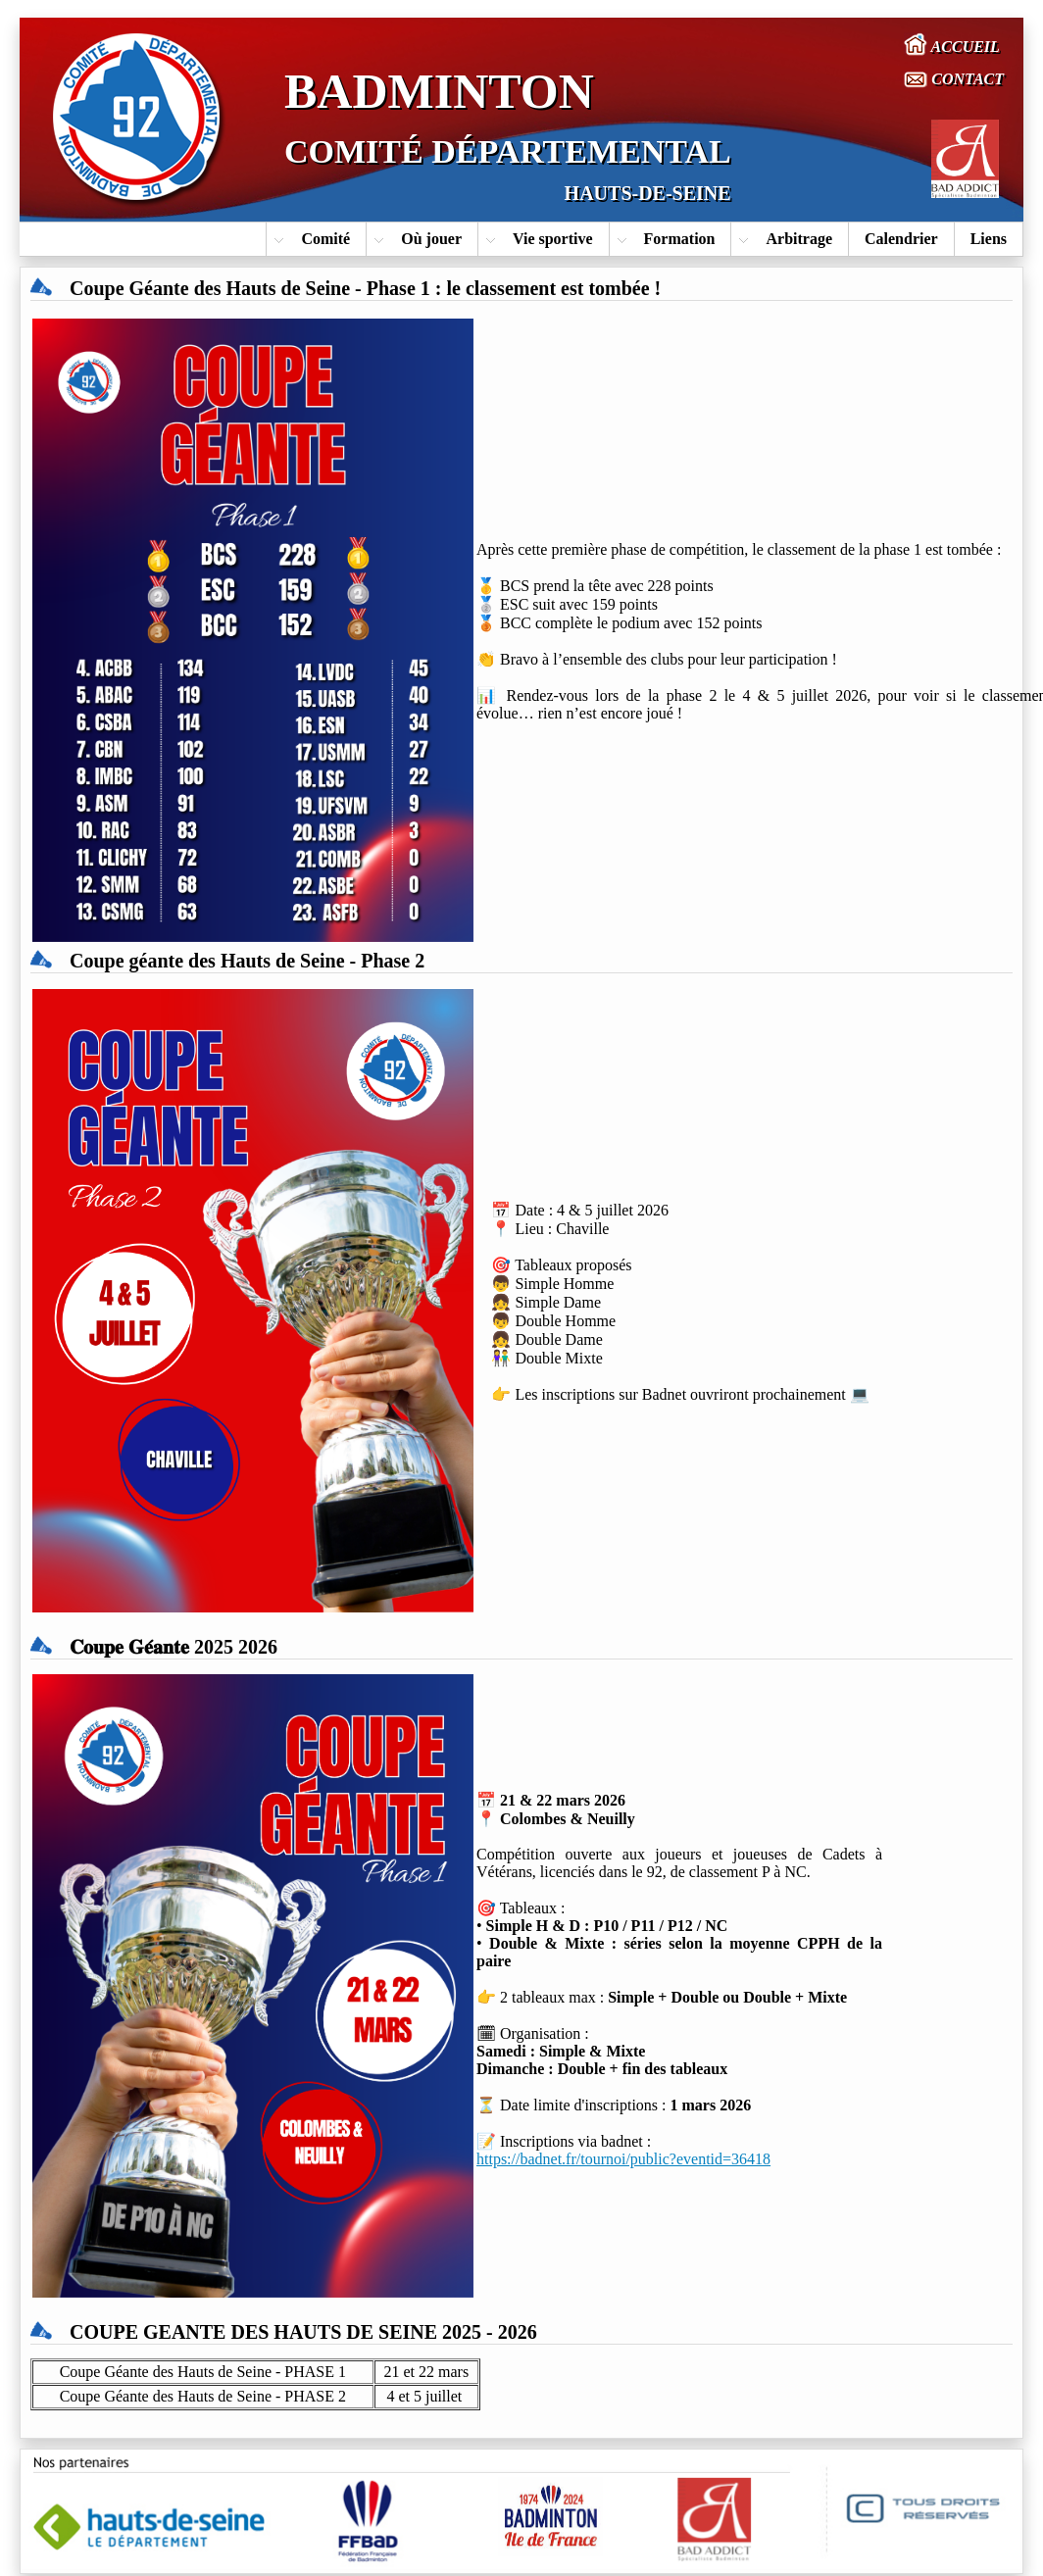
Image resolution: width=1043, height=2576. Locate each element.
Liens (988, 238)
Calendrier (901, 238)
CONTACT (954, 79)
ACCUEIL (952, 44)
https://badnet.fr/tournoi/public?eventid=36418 (623, 2159)
